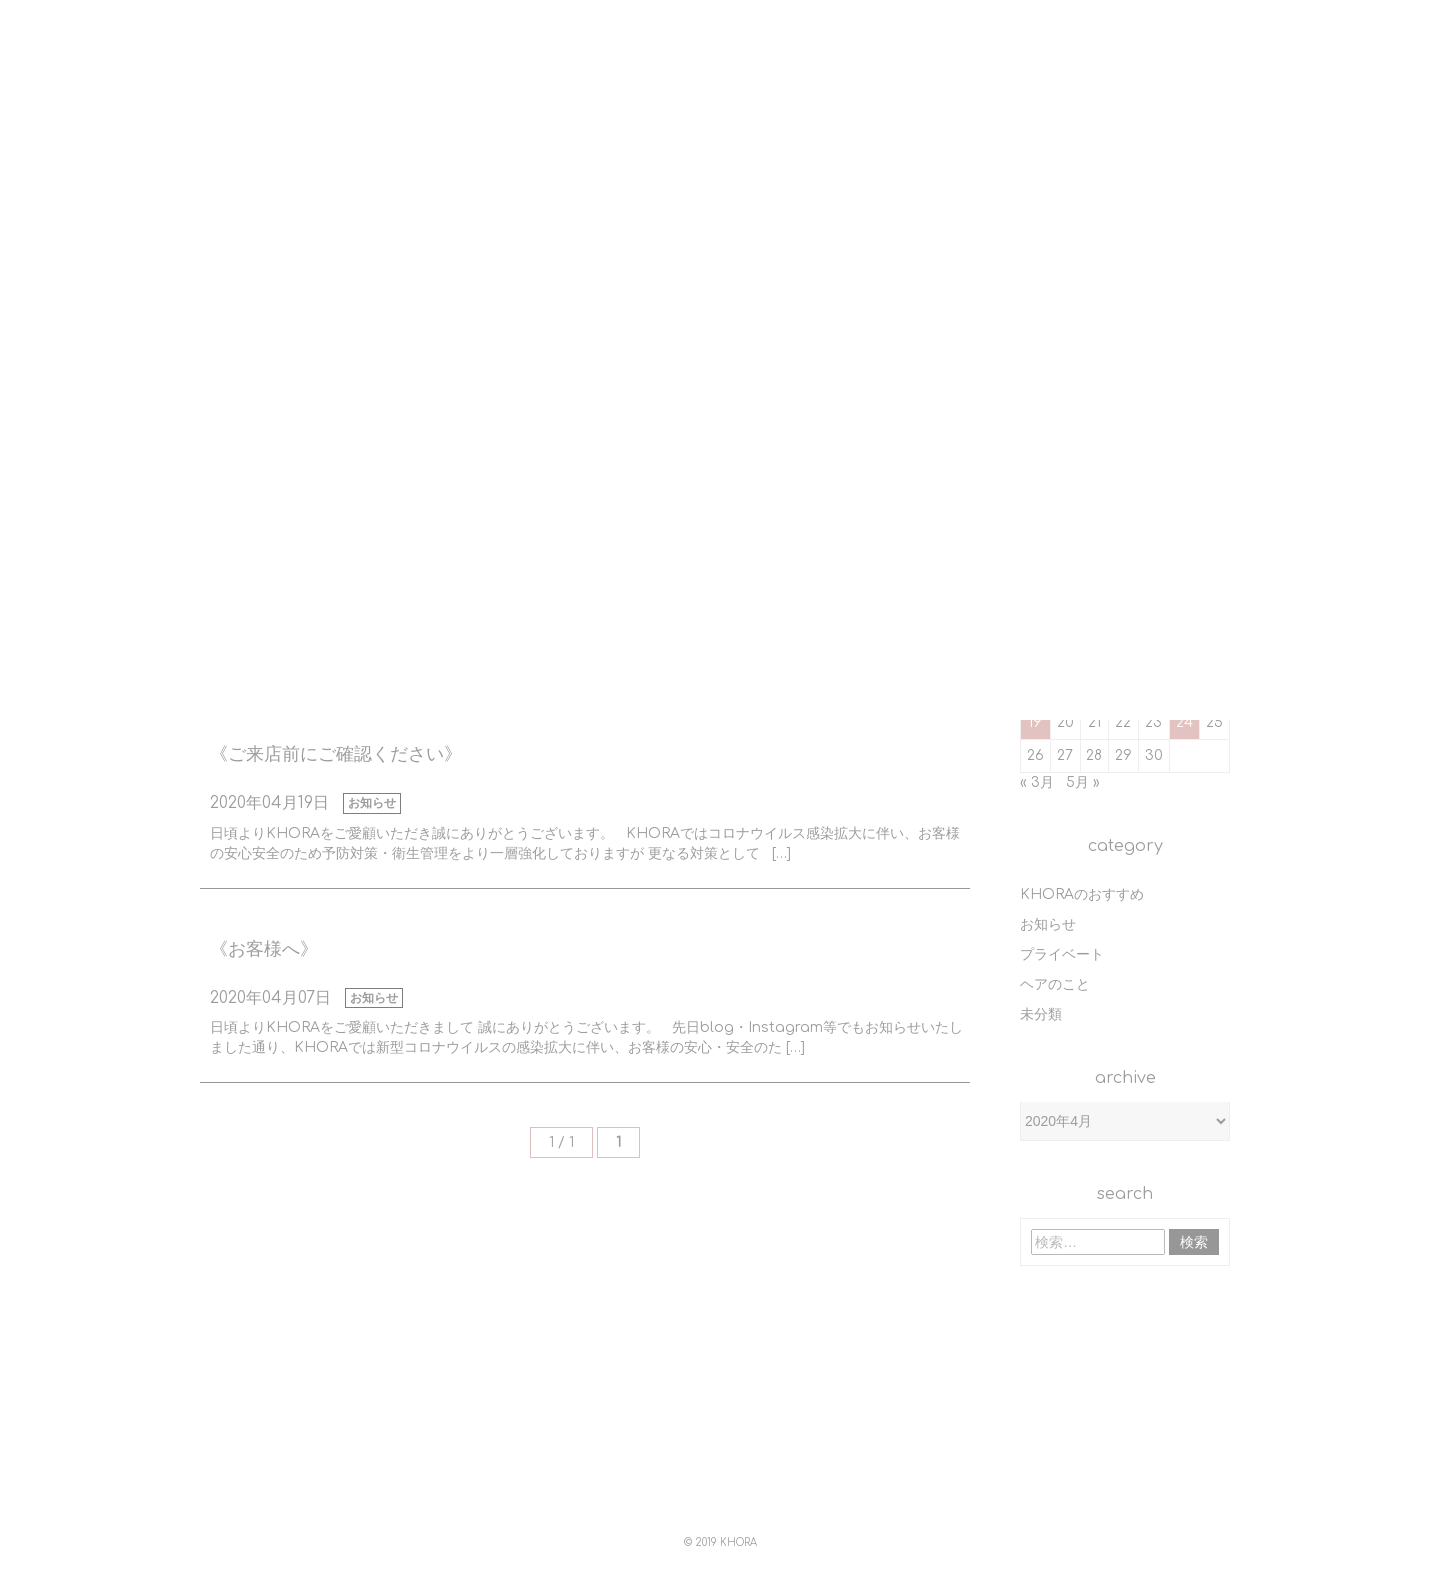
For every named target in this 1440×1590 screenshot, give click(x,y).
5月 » (1083, 782)
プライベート (1062, 954)
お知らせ (372, 803)
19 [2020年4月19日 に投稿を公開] (1035, 722)
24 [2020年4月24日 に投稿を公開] (1184, 722)
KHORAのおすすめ (1082, 894)
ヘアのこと (1055, 984)
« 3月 (1037, 782)
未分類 (1041, 1014)
